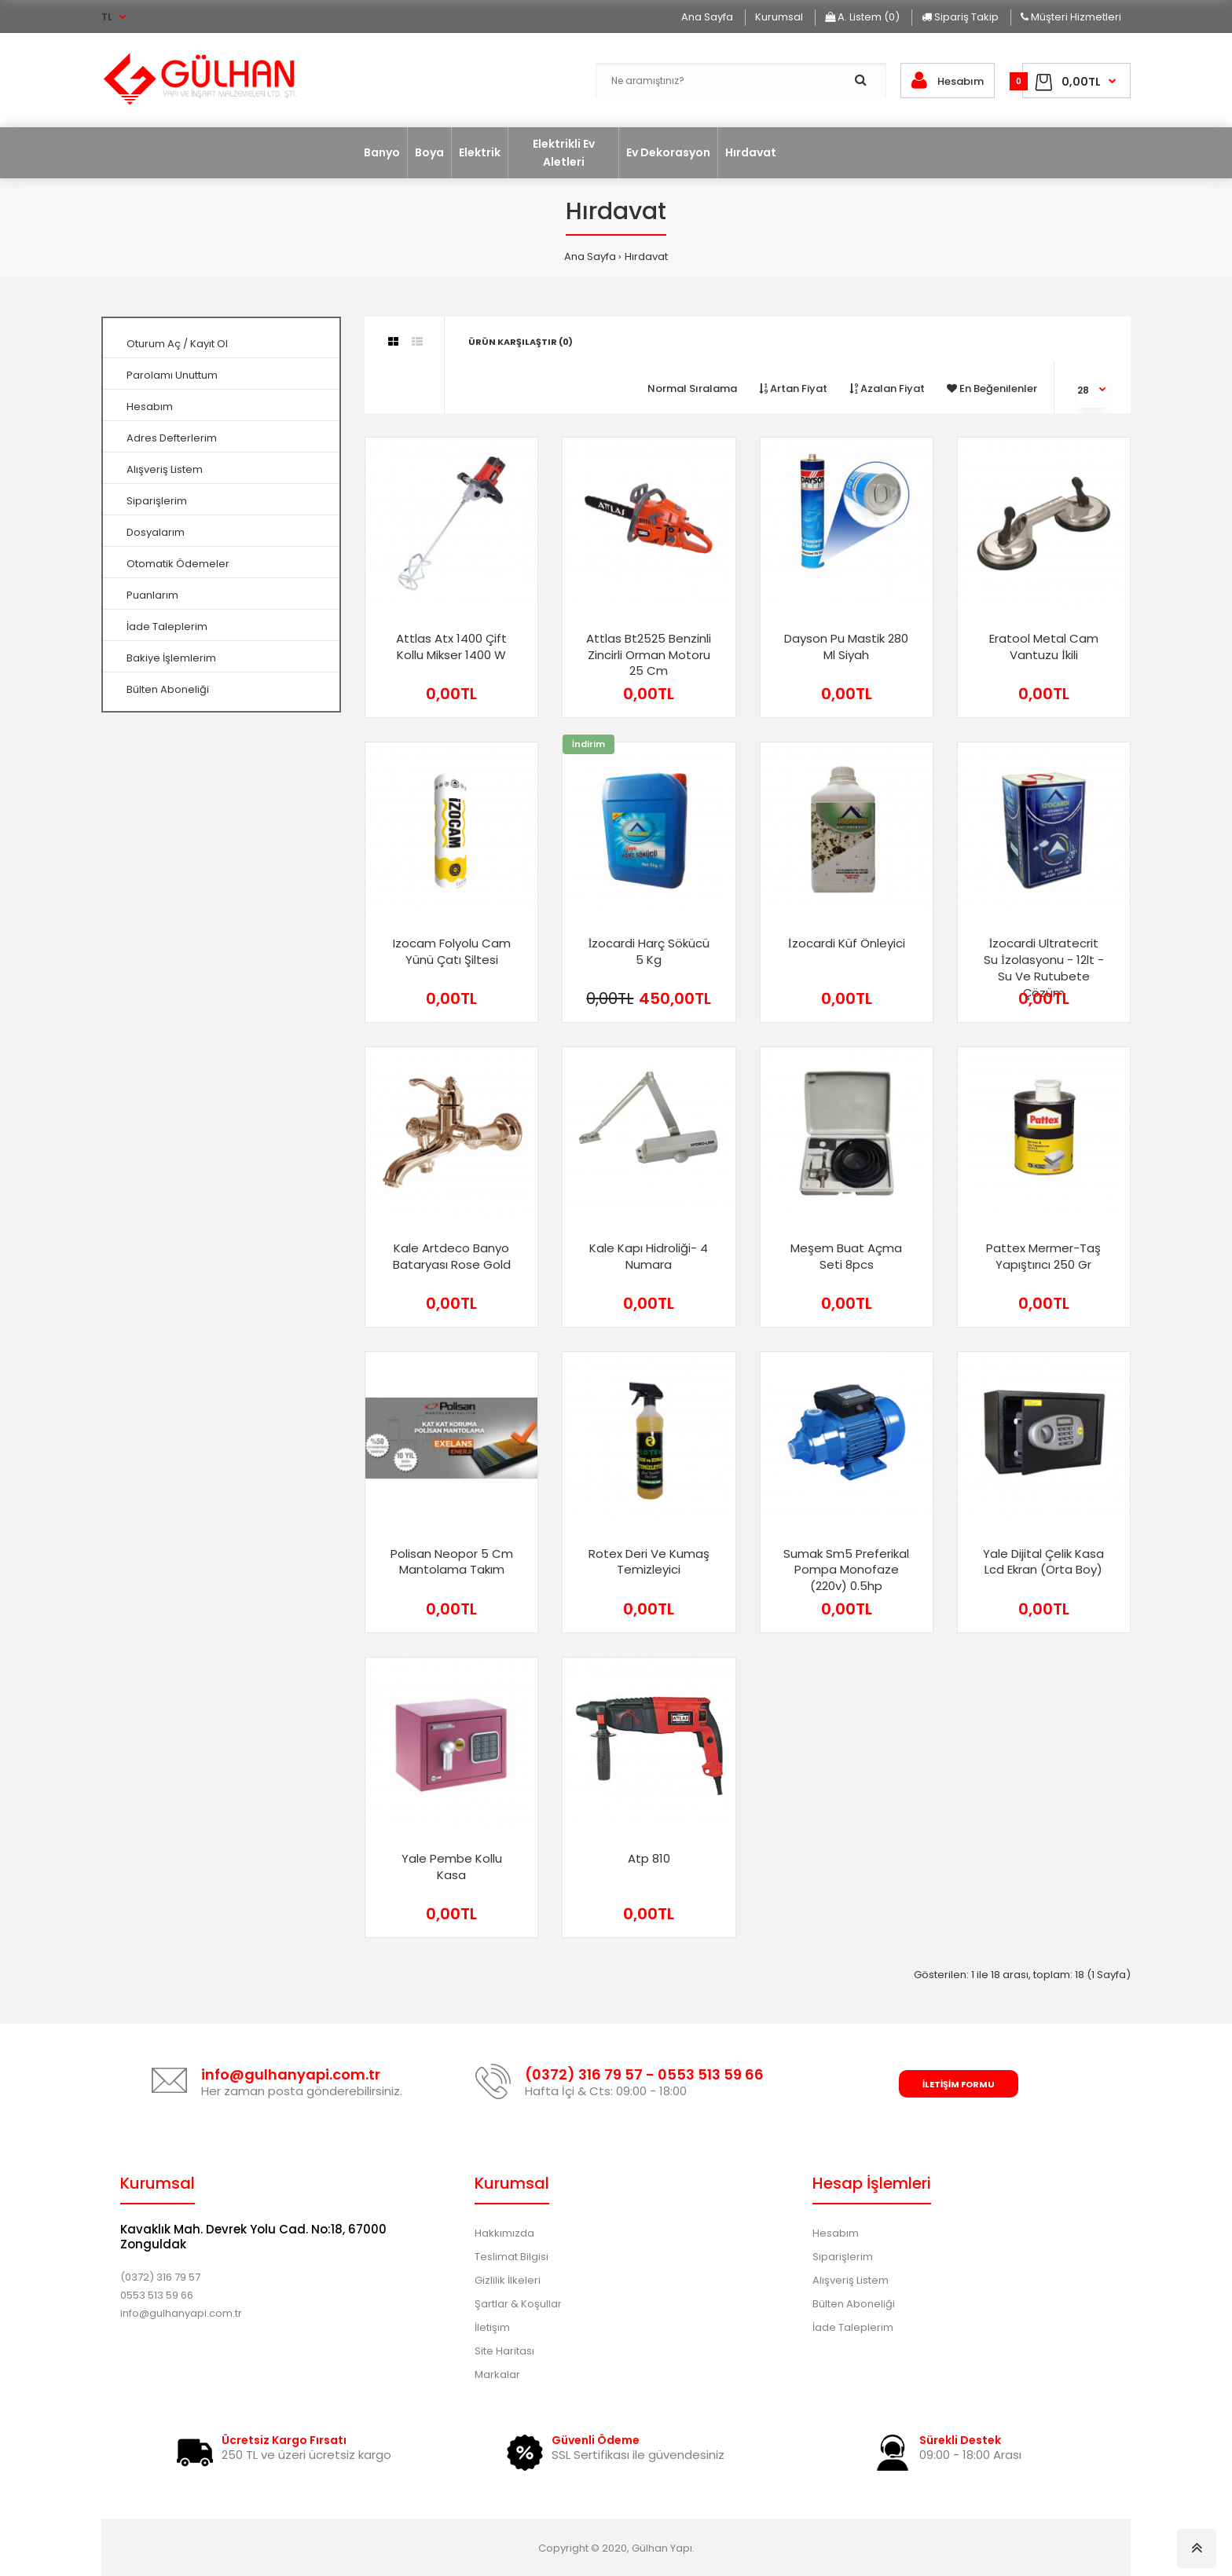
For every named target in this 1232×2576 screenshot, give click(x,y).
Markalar (497, 2374)
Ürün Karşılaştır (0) (520, 341)
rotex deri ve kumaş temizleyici (649, 1561)
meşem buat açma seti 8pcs (846, 1256)
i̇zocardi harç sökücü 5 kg (649, 951)
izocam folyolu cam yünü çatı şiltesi (452, 951)
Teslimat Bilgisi (511, 2256)
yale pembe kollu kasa (452, 1866)
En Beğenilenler (992, 388)
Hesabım (149, 406)
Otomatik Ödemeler (177, 563)
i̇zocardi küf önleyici (846, 943)
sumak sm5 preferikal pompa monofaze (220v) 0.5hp (846, 1570)
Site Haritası (504, 2350)
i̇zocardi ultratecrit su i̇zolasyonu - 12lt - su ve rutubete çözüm (1044, 967)
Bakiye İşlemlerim (171, 657)
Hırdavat (646, 256)
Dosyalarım (155, 532)
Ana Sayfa (590, 256)
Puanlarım (152, 595)
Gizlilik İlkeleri (508, 2280)
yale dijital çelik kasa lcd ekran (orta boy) (1043, 1561)
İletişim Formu (958, 2084)
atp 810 (649, 1858)
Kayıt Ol (209, 343)
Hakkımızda (504, 2233)
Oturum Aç (153, 343)
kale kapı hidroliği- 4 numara (648, 1256)
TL (106, 17)
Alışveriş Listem (164, 469)
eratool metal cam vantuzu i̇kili (1043, 646)
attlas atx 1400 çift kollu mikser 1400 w (451, 646)
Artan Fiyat (793, 388)
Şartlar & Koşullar (518, 2303)
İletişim (492, 2327)
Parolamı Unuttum (172, 375)
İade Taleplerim (166, 626)
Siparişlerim (156, 500)
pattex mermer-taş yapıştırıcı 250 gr (1043, 1256)
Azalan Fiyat (887, 388)
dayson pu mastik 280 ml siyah (846, 646)
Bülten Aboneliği (167, 689)
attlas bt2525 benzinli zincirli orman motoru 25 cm (648, 655)
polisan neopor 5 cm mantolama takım (451, 1561)
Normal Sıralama (692, 388)
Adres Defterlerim (171, 438)
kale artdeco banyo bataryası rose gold (452, 1256)
